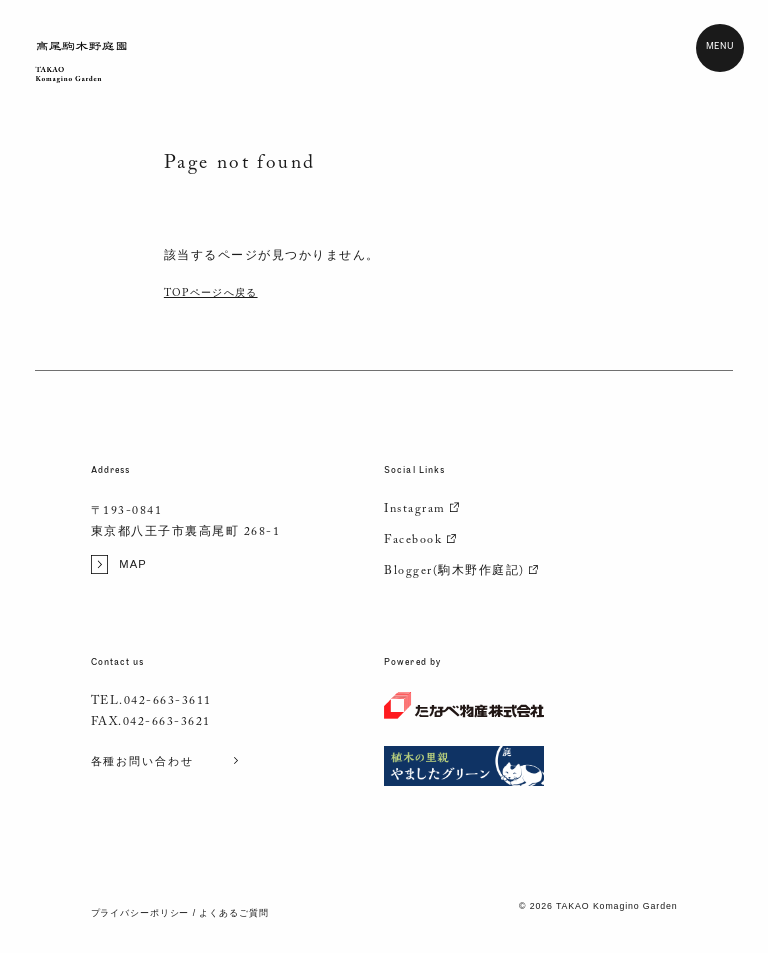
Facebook (421, 541)
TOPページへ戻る (211, 294)
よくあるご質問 (233, 913)
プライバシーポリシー (140, 913)
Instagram (422, 510)
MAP (119, 564)
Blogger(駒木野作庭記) (462, 572)
